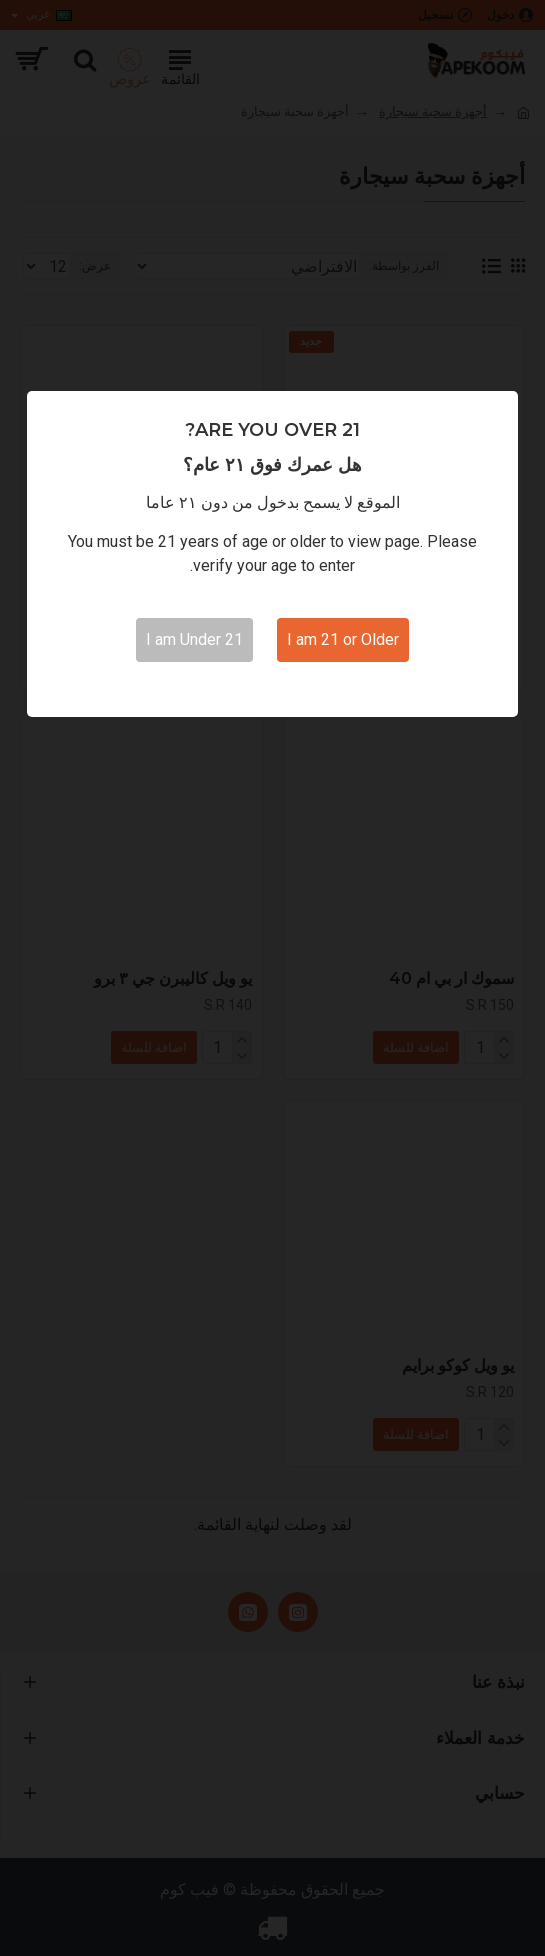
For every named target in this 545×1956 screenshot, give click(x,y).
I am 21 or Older (343, 639)
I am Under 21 (194, 639)
